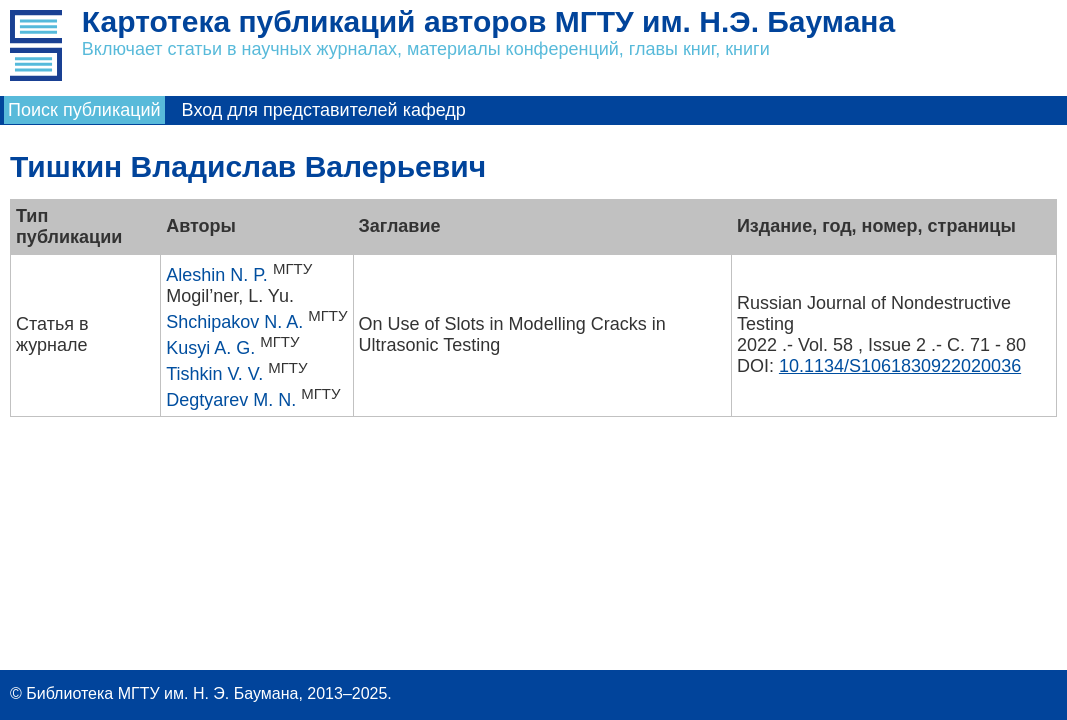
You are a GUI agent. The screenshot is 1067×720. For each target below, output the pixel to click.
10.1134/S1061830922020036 (900, 366)
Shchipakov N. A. (234, 322)
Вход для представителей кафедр (324, 110)
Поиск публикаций (84, 110)
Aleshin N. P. (217, 275)
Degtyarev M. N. (231, 400)
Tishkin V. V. (214, 374)
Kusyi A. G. (210, 348)
